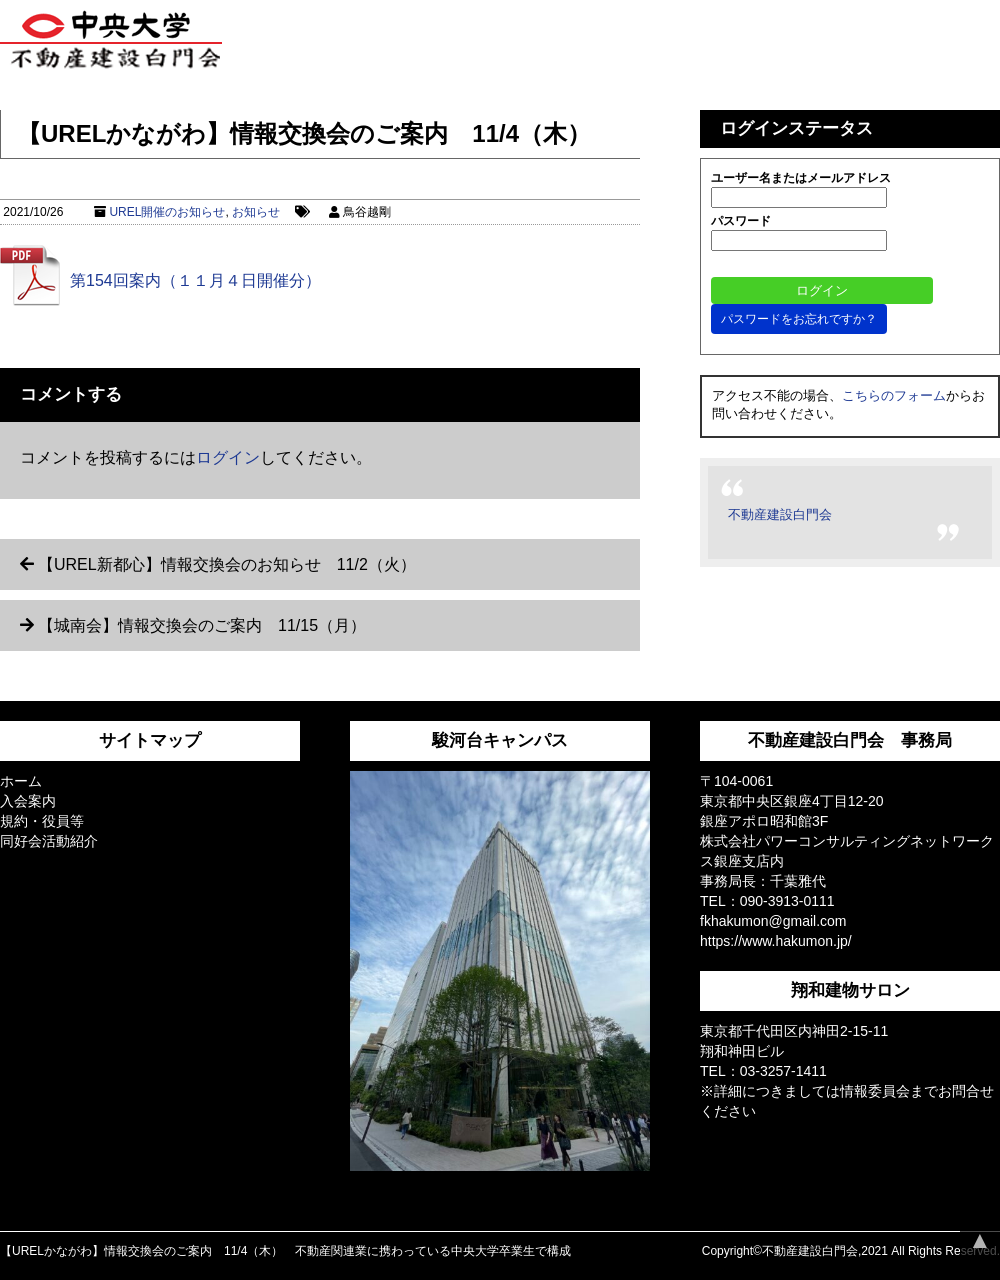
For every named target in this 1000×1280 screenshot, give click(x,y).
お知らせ (256, 212)
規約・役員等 (42, 821)
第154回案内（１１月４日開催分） (195, 280)
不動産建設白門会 (780, 514)
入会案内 (28, 801)
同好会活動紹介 (49, 841)
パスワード (741, 221)
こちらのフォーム (894, 395)
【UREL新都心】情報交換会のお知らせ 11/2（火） (227, 564)
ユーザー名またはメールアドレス (801, 178)
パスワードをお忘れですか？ (799, 319)
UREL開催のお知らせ (167, 212)
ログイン (228, 457)
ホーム (21, 781)
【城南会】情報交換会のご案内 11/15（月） (202, 625)
